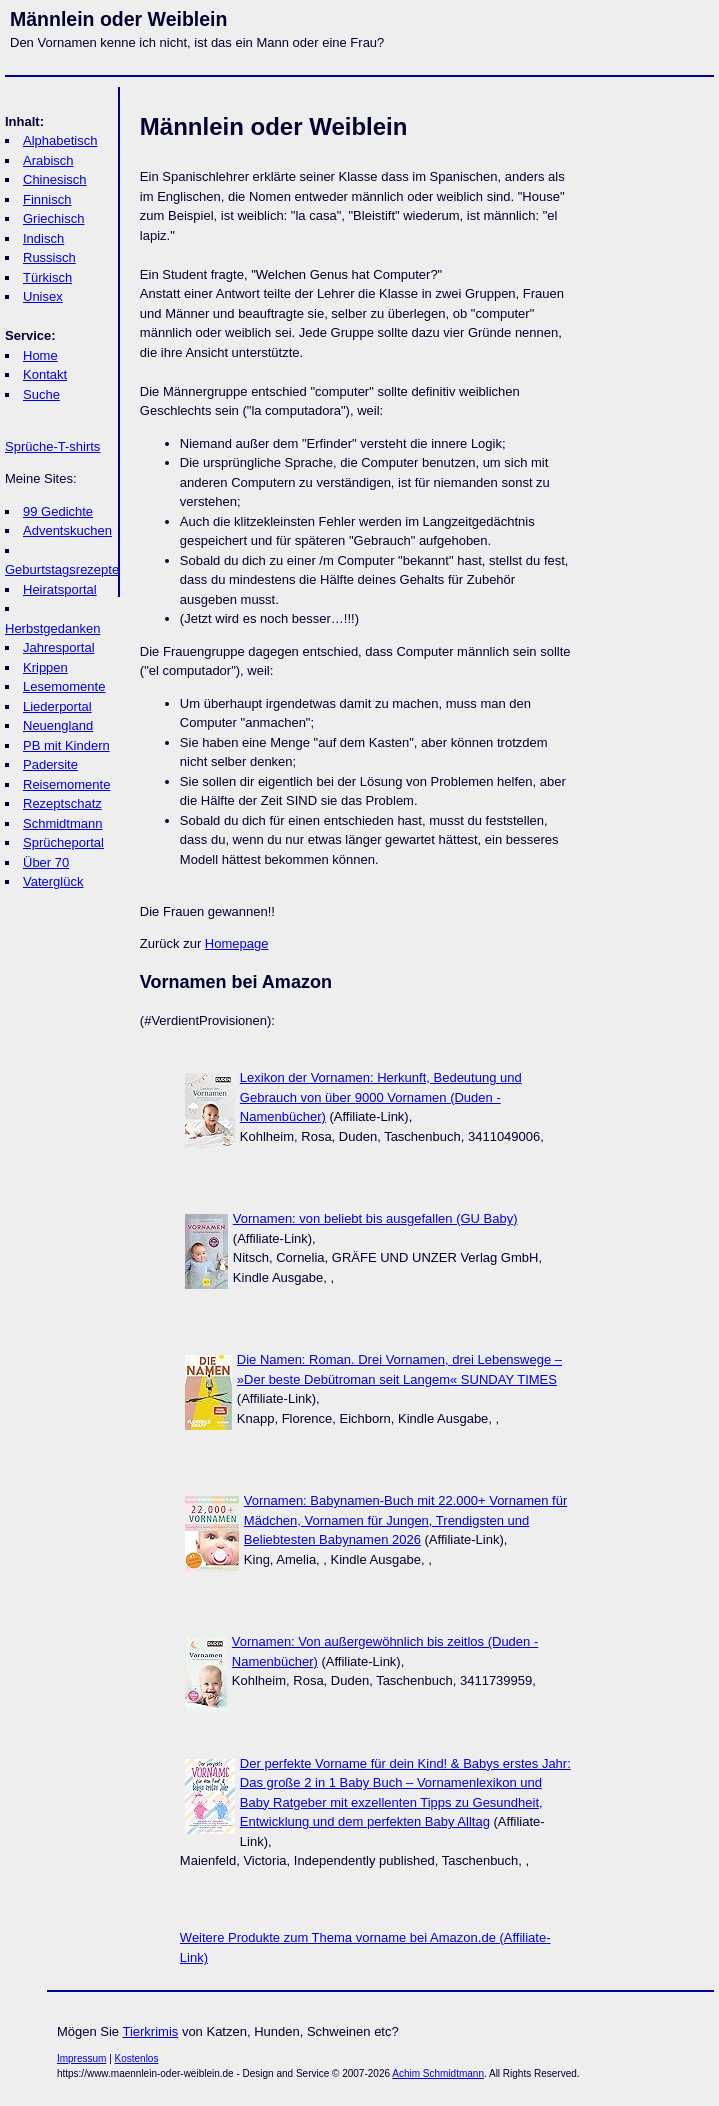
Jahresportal (59, 647)
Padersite (50, 764)
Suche (41, 394)
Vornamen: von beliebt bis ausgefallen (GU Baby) (375, 1218)
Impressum (81, 2058)
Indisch (43, 238)
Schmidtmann (62, 823)
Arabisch (48, 160)
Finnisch (47, 199)
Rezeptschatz (62, 803)
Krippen (45, 667)
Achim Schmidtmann (438, 2073)
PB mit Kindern (66, 745)
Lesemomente (64, 686)
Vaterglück (53, 881)
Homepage (237, 943)
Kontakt (45, 374)
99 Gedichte (58, 511)
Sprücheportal (63, 842)
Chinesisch (55, 179)
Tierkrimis (150, 2031)
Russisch (49, 257)
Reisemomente (66, 784)
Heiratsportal (60, 589)
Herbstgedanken (52, 628)
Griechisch (53, 218)
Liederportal (57, 706)
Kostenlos (137, 2058)
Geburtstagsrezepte (62, 569)
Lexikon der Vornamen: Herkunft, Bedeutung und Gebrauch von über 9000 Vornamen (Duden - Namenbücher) (381, 1097)
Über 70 (46, 862)
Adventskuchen (67, 530)
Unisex (43, 296)
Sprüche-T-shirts (52, 446)
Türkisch (47, 277)
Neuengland (58, 725)
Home (40, 355)
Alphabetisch (60, 140)
